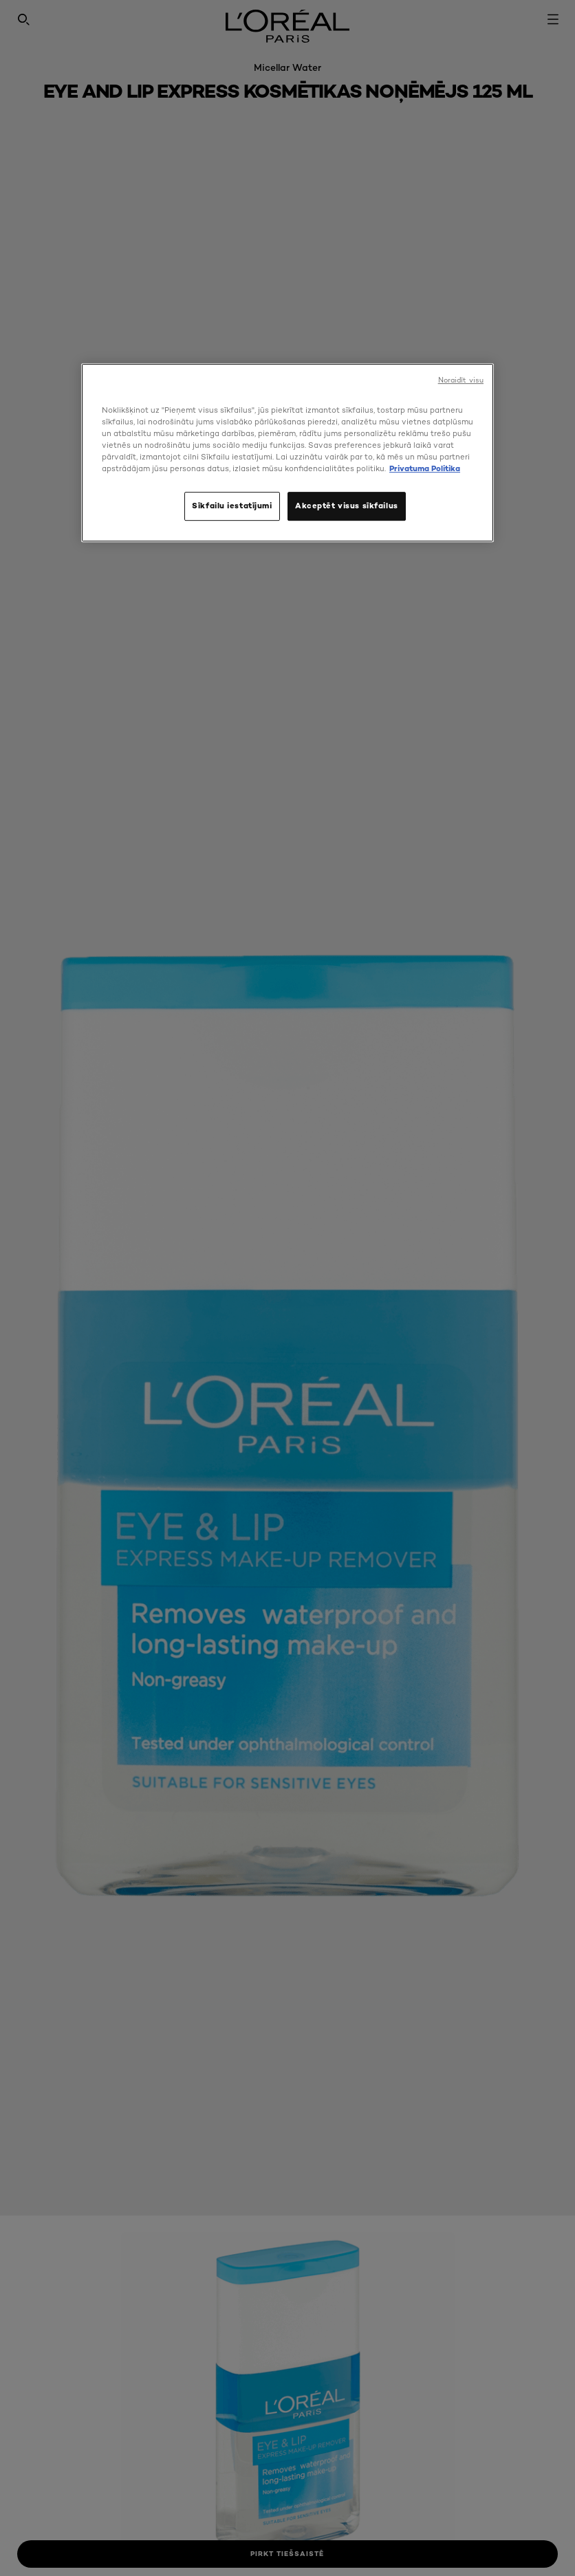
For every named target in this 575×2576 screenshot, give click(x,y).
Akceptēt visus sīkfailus (346, 505)
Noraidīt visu (461, 380)
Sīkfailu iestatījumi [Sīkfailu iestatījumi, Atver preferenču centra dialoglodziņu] (232, 505)
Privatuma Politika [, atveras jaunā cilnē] (424, 468)
